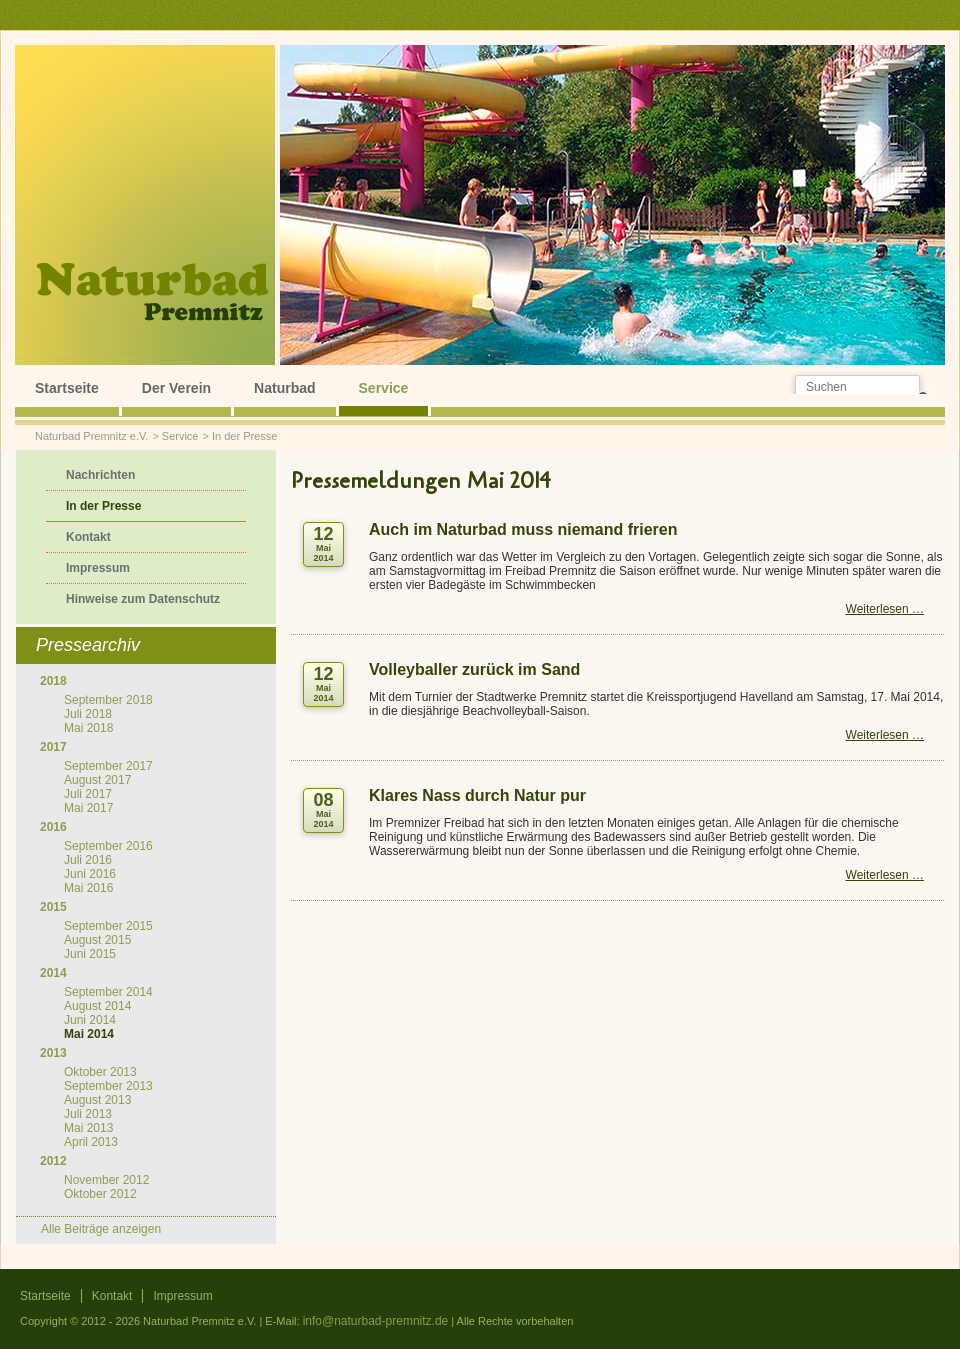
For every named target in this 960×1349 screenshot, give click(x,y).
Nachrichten (100, 475)
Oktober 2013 (100, 1072)
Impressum (98, 568)
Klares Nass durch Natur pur (477, 795)
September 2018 (108, 700)
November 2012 (106, 1180)
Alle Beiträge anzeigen (101, 1229)
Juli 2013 (88, 1114)
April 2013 (91, 1142)
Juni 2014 (90, 1020)
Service (384, 388)
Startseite (67, 388)
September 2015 (108, 926)
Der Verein (176, 388)
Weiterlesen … (885, 609)
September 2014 (108, 992)
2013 (53, 1053)
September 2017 (108, 766)
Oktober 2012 (100, 1194)
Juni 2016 (90, 874)
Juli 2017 (88, 794)
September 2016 (108, 846)
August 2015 (97, 940)
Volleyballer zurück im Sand (474, 669)
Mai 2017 (88, 808)
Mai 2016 (88, 888)
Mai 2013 (88, 1128)
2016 (53, 827)
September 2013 (108, 1086)
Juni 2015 (90, 954)
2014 (53, 973)
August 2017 (97, 780)
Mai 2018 (88, 728)
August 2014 (97, 1006)
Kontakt (88, 537)
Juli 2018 (88, 714)
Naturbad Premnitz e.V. (91, 436)
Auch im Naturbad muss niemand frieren (523, 529)
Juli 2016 (88, 860)
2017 (53, 747)
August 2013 (97, 1100)
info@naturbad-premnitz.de (376, 1321)
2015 (53, 907)
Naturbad (284, 388)
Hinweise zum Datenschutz (143, 599)
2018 (53, 681)
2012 (53, 1161)
